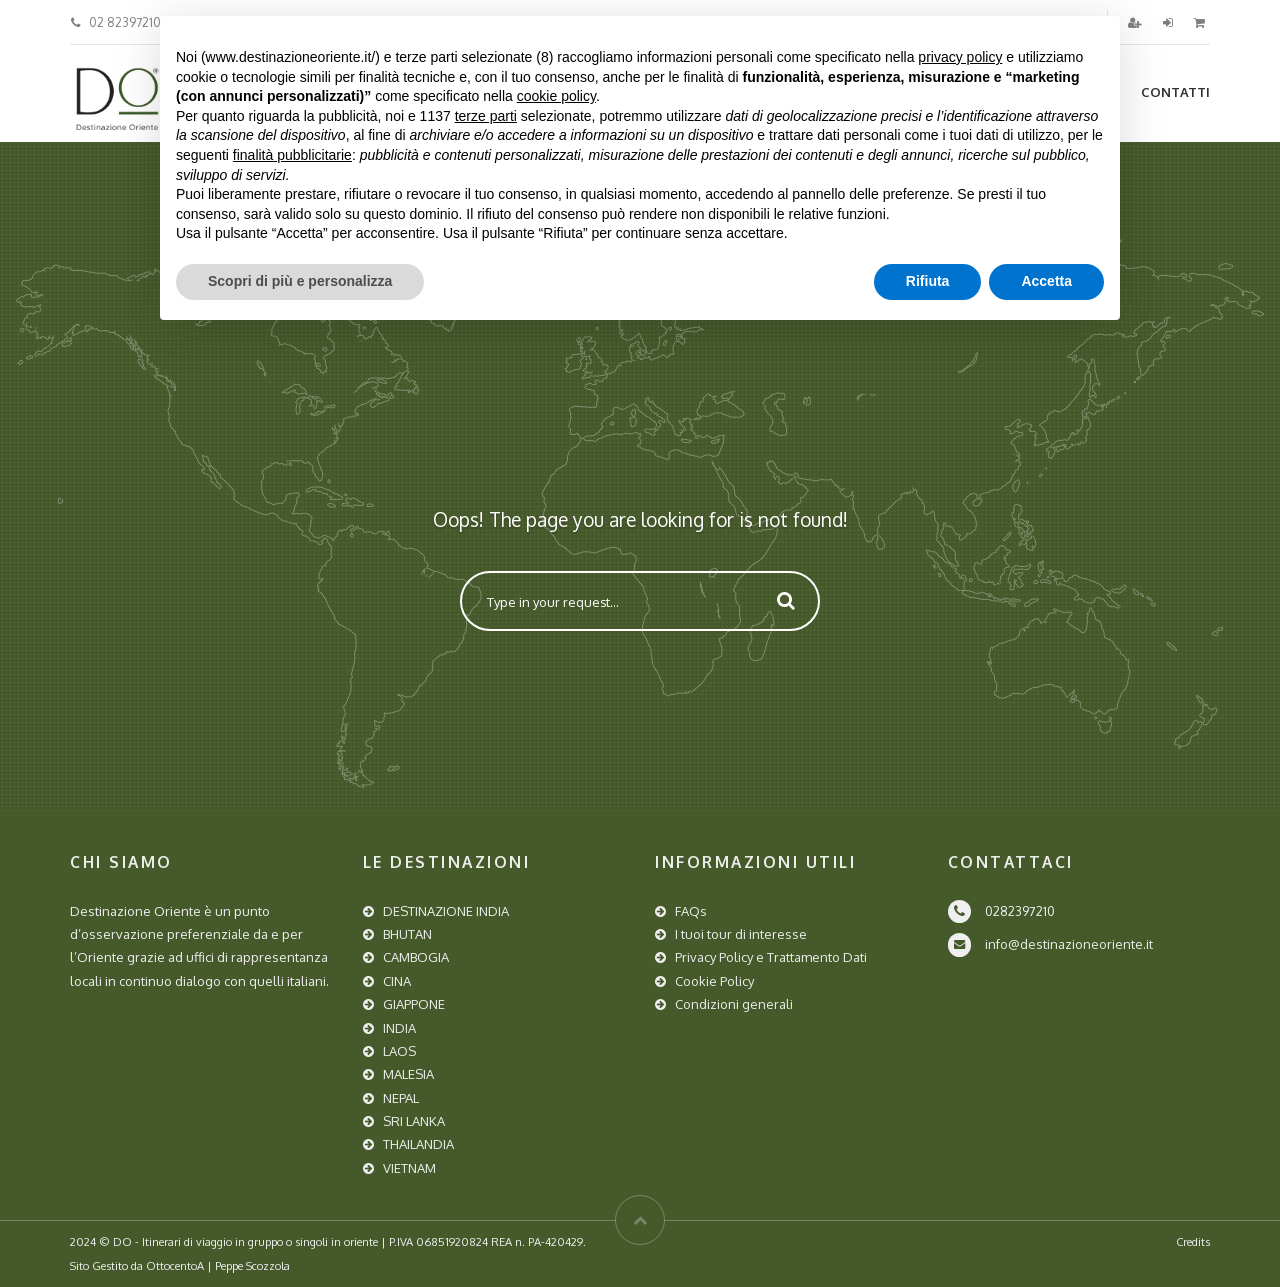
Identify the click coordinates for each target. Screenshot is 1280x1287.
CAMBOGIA (416, 957)
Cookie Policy (714, 981)
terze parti (486, 116)
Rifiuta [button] (928, 281)
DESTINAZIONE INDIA (446, 911)
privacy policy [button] (960, 57)
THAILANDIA (418, 1144)
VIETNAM (409, 1168)
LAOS (399, 1051)
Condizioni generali (734, 1004)
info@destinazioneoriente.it (1069, 944)
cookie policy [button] (556, 96)
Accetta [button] (1046, 281)
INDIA (399, 1028)
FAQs (691, 911)
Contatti (1175, 92)
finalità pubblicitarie (292, 155)
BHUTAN (407, 934)
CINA (397, 981)
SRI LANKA (414, 1121)
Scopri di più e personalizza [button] (300, 281)
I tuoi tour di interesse (741, 934)
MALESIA (408, 1074)
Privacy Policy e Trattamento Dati (771, 957)
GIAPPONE (414, 1004)
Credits (1193, 1241)
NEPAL (401, 1098)
